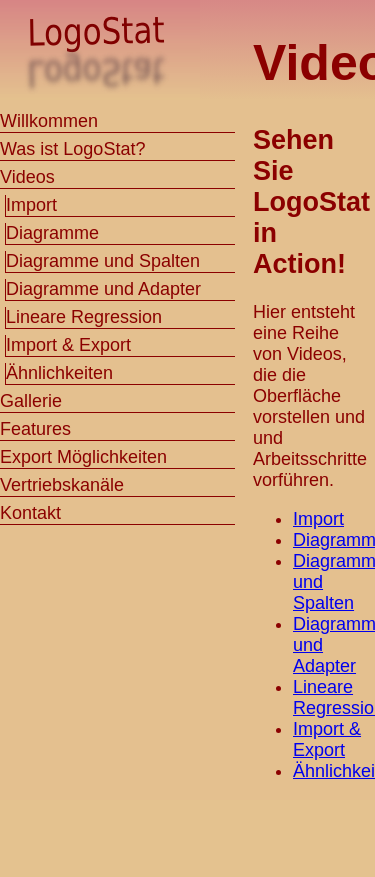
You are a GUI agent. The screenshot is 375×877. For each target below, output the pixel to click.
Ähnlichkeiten (59, 373)
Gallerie (31, 401)
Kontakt (30, 513)
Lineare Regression (84, 317)
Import (318, 519)
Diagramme (52, 233)
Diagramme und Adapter (103, 289)
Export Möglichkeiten (83, 457)
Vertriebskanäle (62, 485)
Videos (27, 177)
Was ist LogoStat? (72, 149)
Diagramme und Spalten (103, 261)
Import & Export (327, 739)
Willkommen (49, 121)
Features (35, 429)
